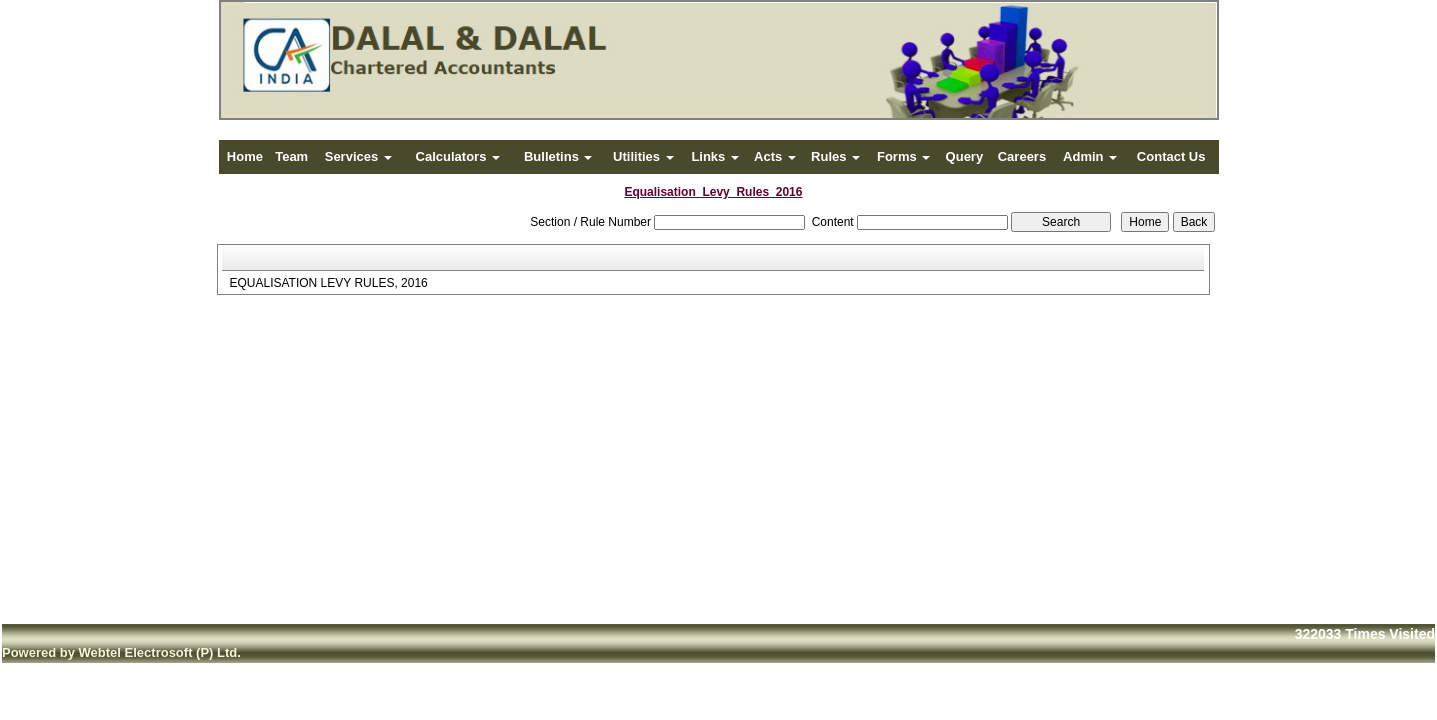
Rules (835, 156)
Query (965, 156)
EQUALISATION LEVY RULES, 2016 (328, 283)
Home (245, 156)
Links (715, 156)
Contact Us (1171, 156)
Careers (1022, 156)
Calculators (458, 156)
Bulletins (558, 156)
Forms (903, 156)
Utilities (643, 156)
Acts (775, 156)
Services (358, 156)
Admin (1090, 156)
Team (291, 156)
